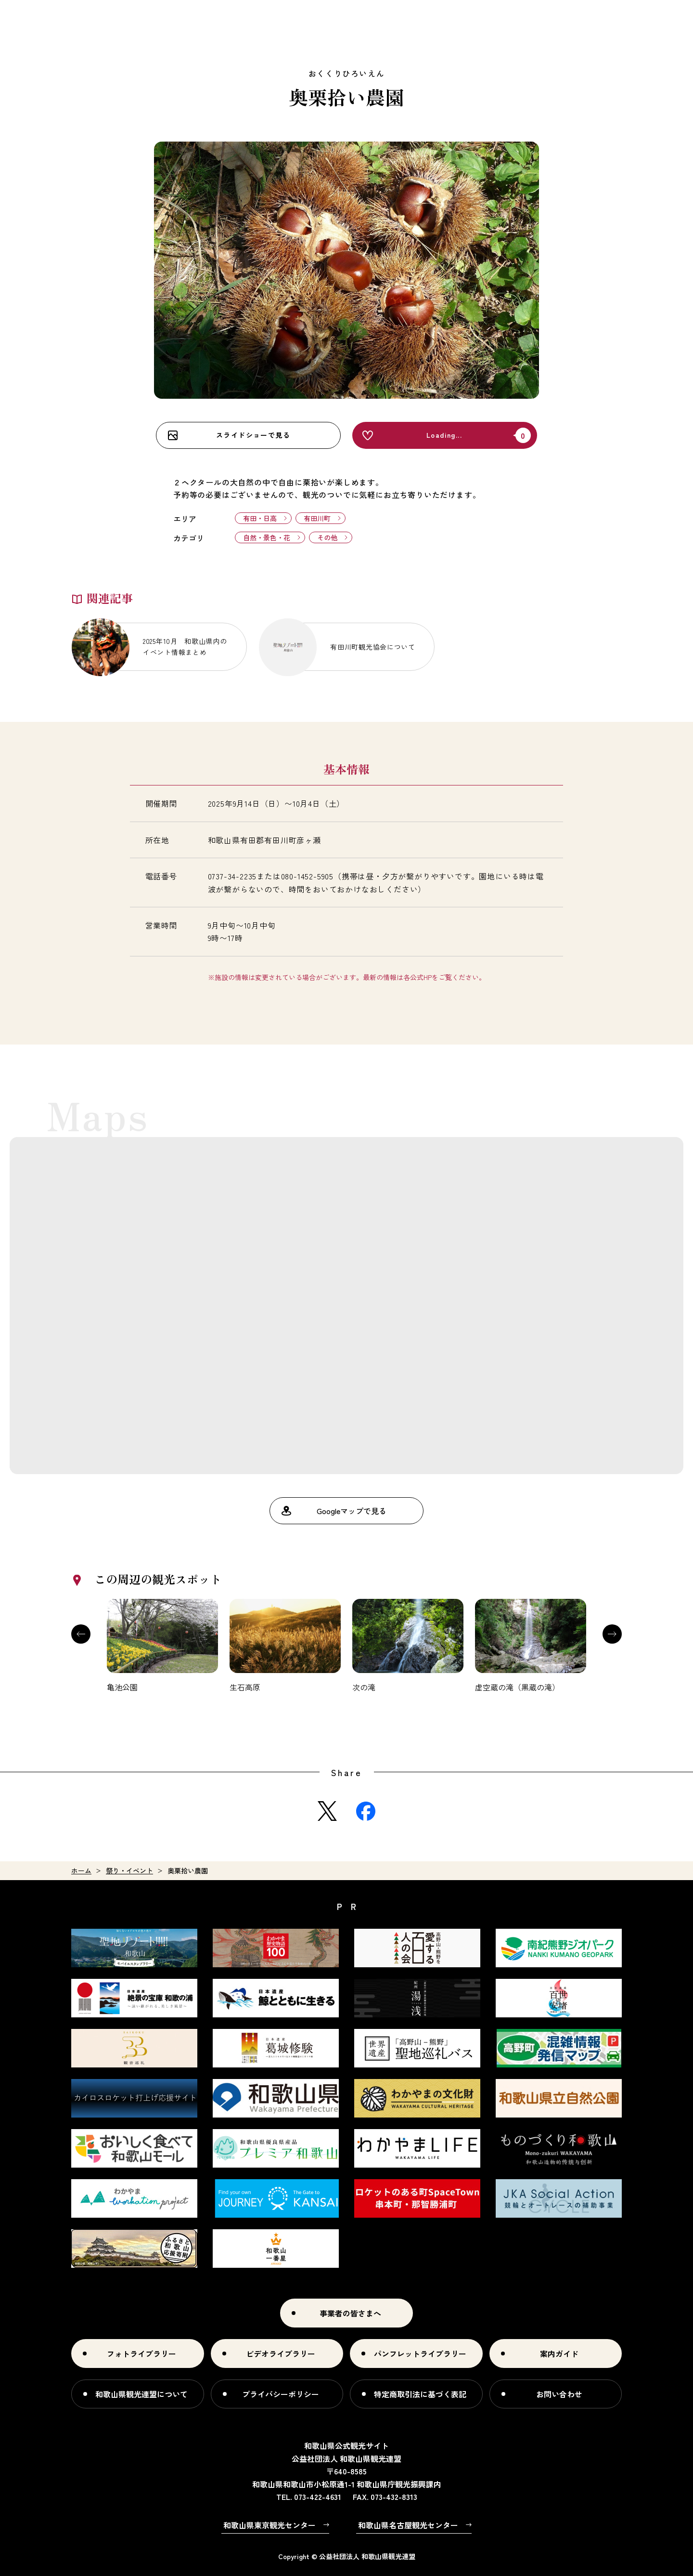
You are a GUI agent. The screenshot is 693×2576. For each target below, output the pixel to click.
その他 (327, 537)
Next (612, 1634)
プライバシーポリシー (280, 2394)
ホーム (81, 1870)
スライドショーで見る (253, 435)
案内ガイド (559, 2353)
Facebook (365, 1811)
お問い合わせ (559, 2394)
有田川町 (317, 518)
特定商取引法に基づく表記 (420, 2394)
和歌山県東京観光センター (269, 2525)
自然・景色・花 (266, 537)
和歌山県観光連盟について (141, 2394)
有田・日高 (260, 518)
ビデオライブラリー (280, 2353)
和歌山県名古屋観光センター (408, 2525)
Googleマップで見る (351, 1511)
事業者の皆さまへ (350, 2313)
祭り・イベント (129, 1870)
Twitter (327, 1811)
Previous (80, 1634)
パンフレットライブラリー (420, 2353)
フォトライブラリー (141, 2353)
